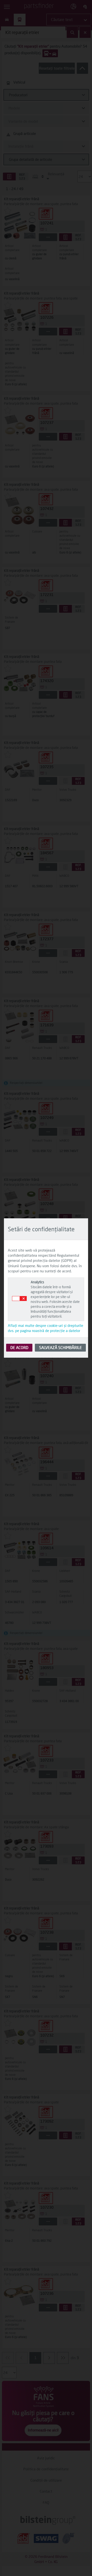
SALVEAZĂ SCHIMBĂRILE (60, 1347)
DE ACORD (19, 1347)
